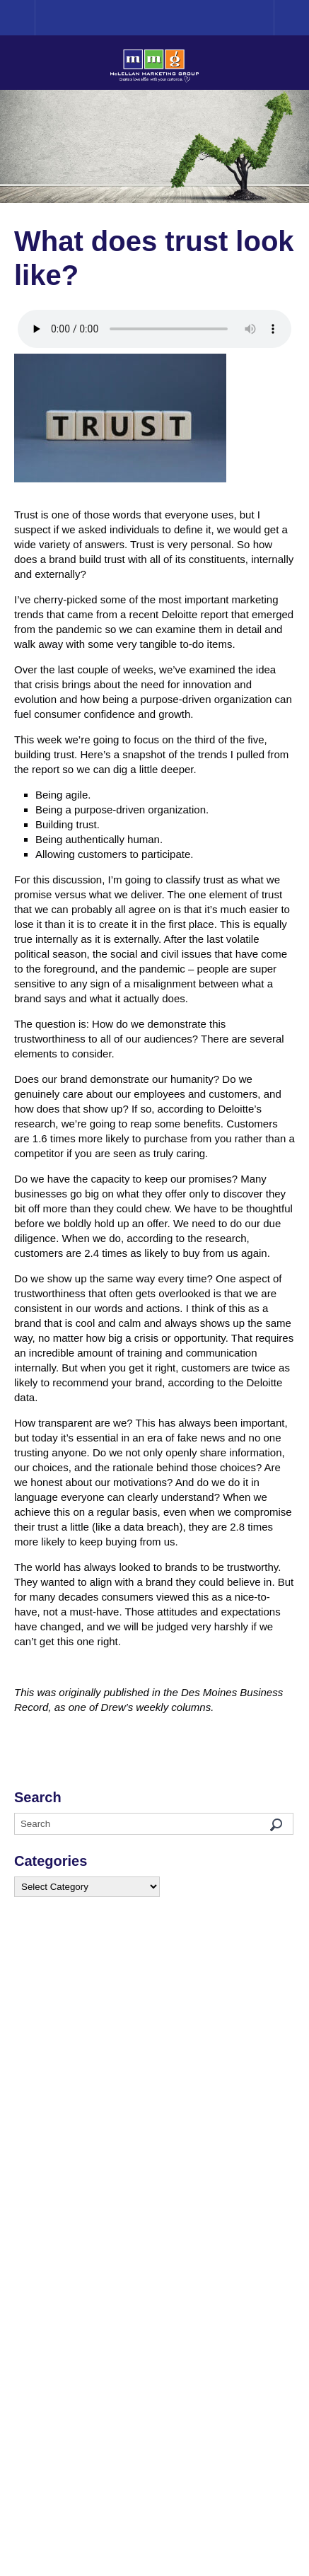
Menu (291, 17)
